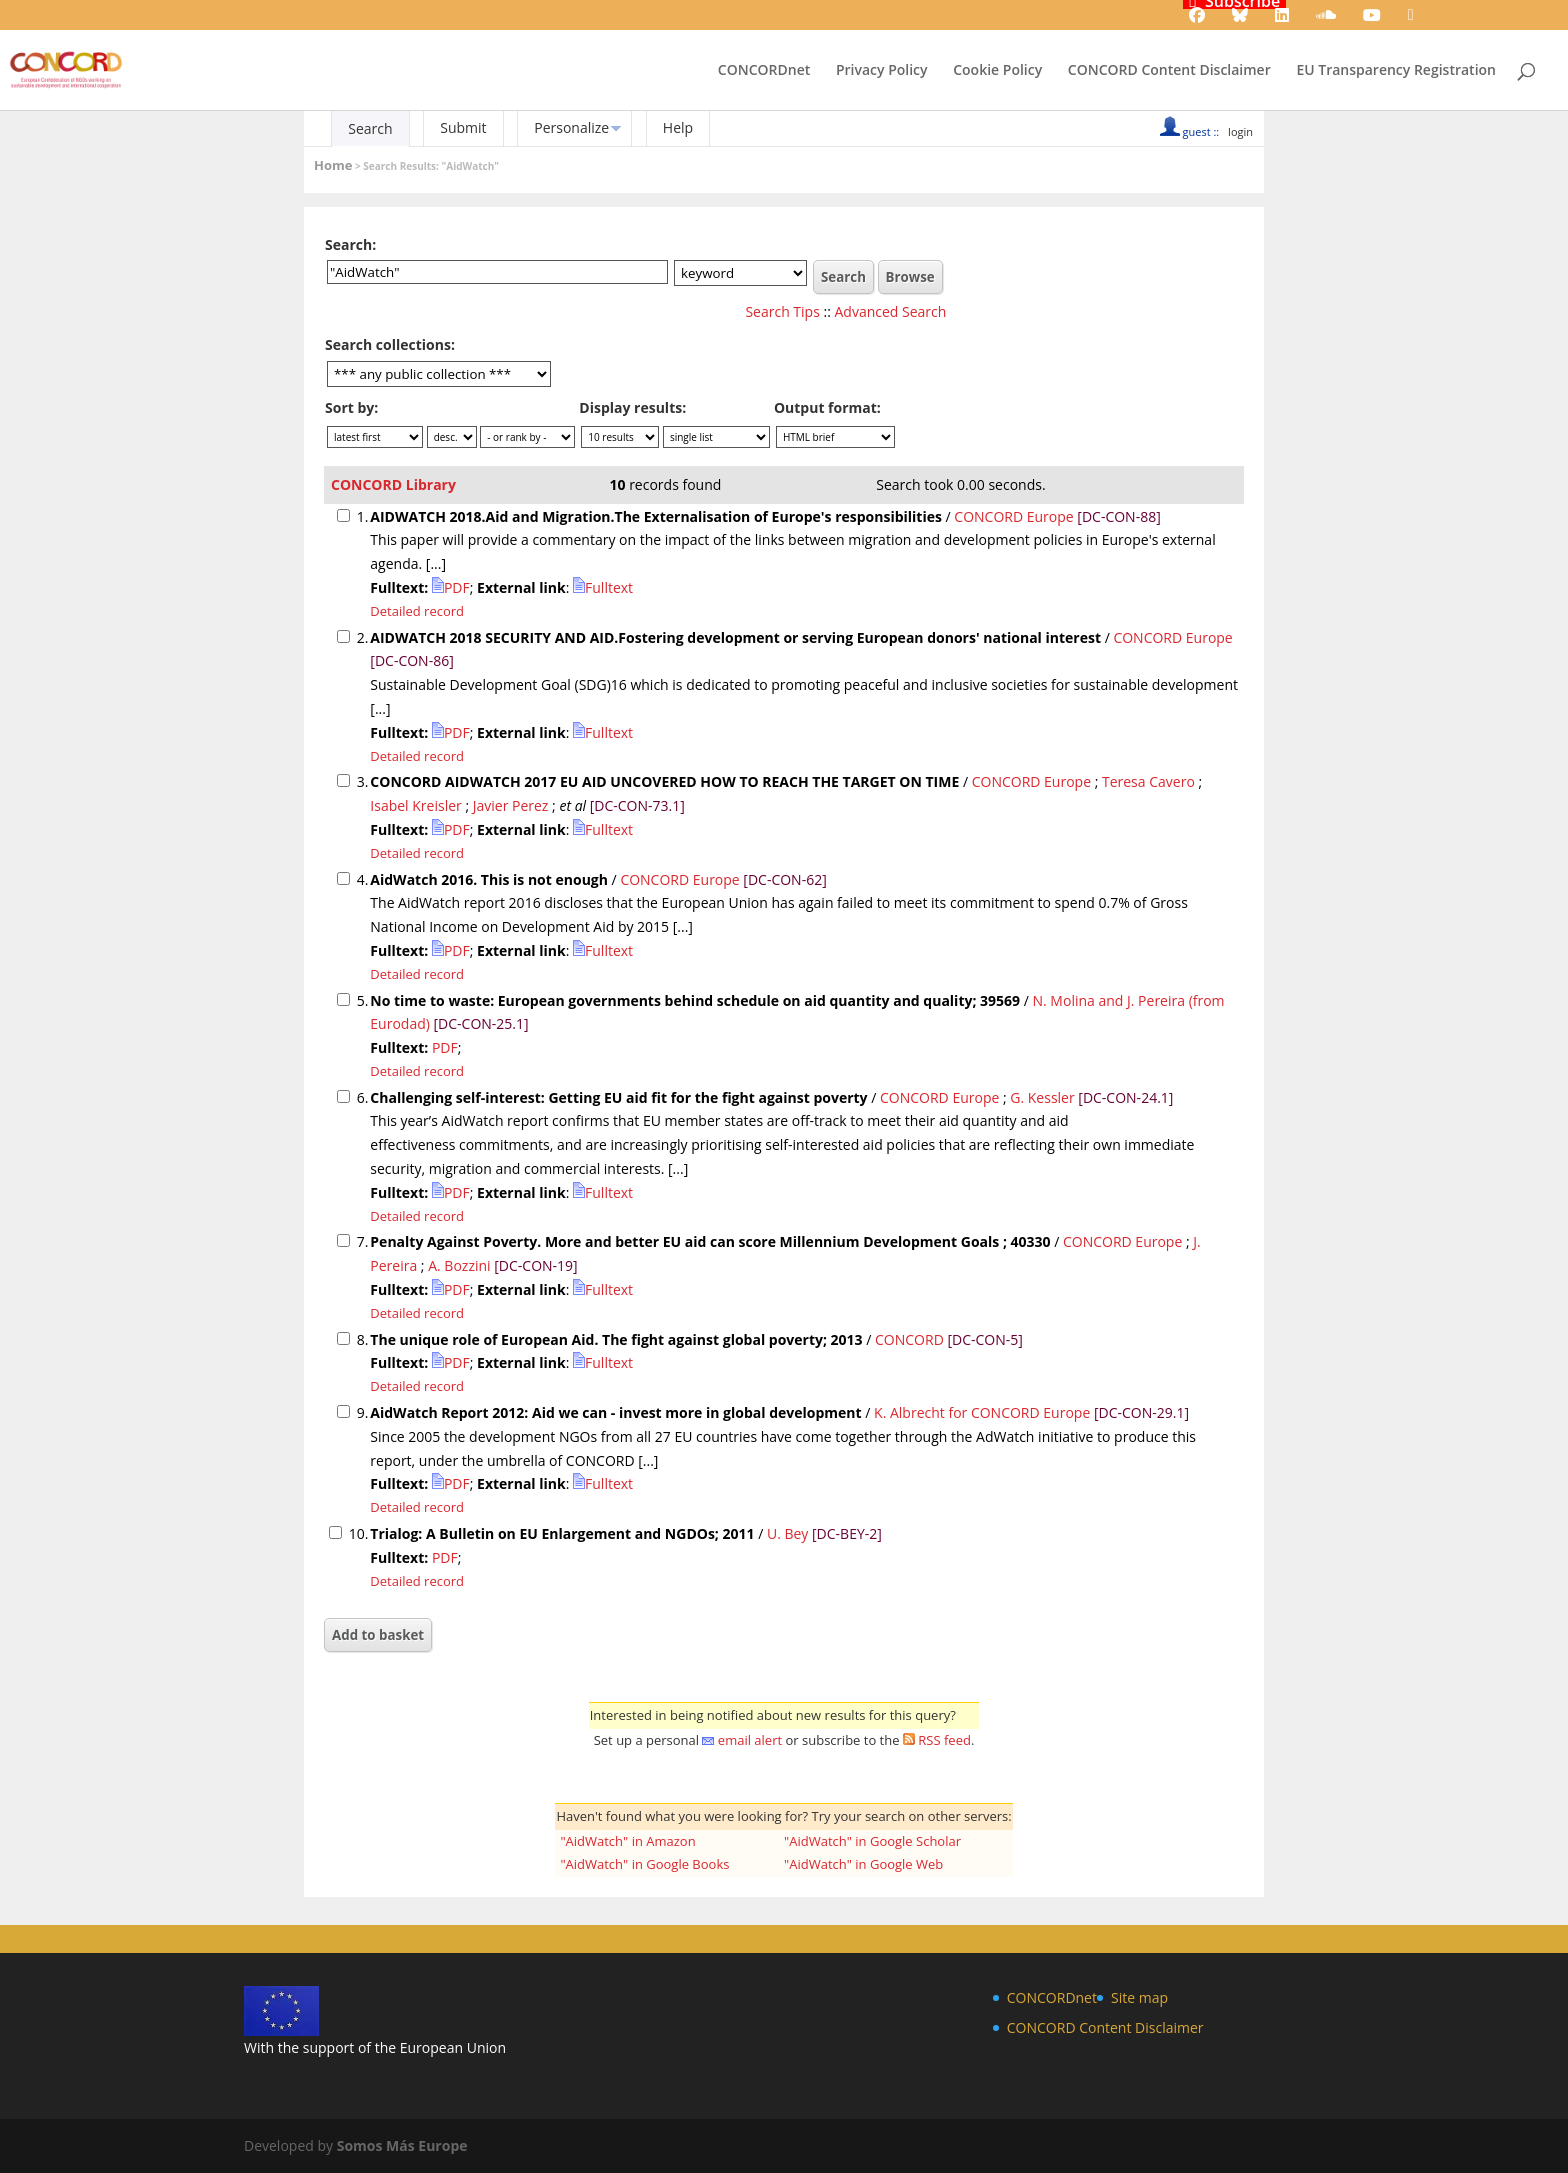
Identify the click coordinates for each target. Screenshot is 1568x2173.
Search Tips (782, 311)
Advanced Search (891, 311)
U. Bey (787, 1533)
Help (678, 127)
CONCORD (909, 1339)
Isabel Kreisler (415, 805)
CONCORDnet (764, 71)
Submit (463, 127)
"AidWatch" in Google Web (863, 1864)
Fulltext (603, 587)
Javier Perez (511, 805)
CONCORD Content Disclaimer (1169, 71)
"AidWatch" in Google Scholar (872, 1841)
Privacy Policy (882, 71)
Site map (1139, 1997)
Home (333, 165)
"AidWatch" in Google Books (644, 1864)
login (1240, 131)
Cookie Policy (997, 71)
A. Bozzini (459, 1265)
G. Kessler (1042, 1097)
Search (370, 128)
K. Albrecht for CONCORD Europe (982, 1412)
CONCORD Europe (1015, 516)
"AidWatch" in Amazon (627, 1841)
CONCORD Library (393, 484)
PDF (451, 587)
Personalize (571, 127)
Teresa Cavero (1148, 781)
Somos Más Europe (402, 2145)
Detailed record (417, 611)
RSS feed (944, 1740)
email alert (750, 1740)
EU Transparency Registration (1396, 71)
